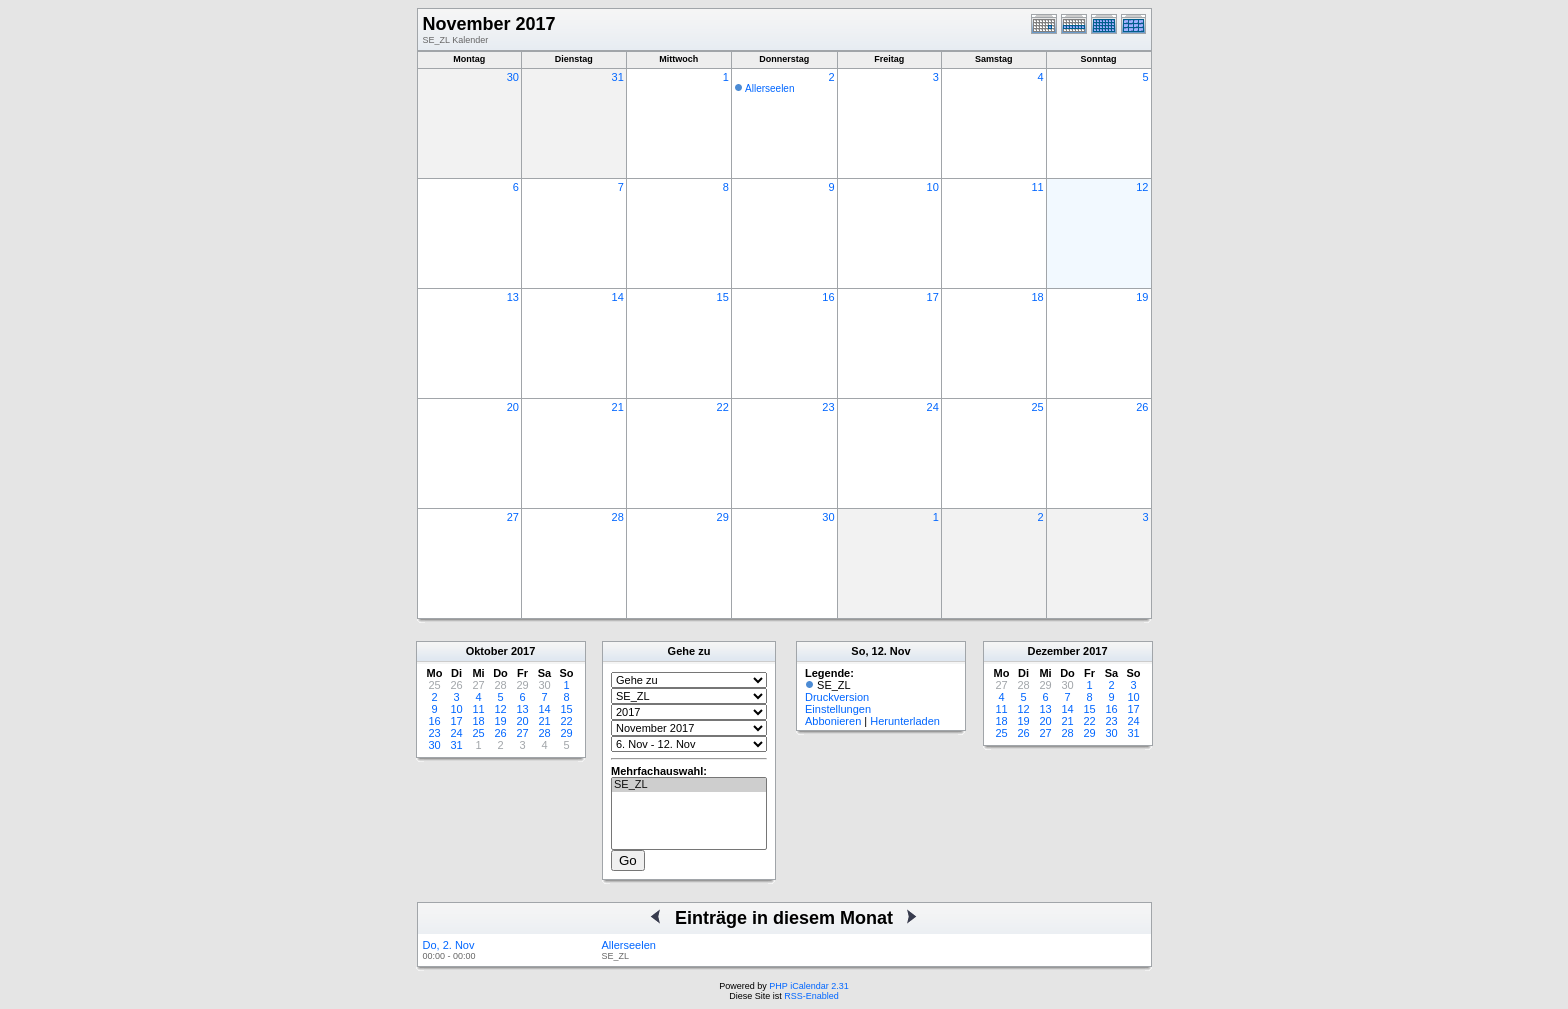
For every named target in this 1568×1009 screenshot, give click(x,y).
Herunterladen (905, 721)
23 (828, 407)
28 (618, 517)
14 (618, 297)
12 (1142, 187)
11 (1037, 187)
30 (513, 77)
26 (1142, 407)
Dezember (1053, 651)
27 (513, 517)
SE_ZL (689, 785)
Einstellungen (838, 709)
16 (828, 297)
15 (723, 297)
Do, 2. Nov (449, 945)
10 (933, 187)
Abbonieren (833, 721)
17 (933, 297)
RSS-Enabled (811, 996)
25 (1037, 407)
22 (723, 407)
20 (513, 407)
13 (513, 297)
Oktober (487, 651)
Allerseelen (769, 88)
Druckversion (837, 697)
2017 (523, 651)
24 (933, 407)
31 (618, 77)
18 (1037, 297)
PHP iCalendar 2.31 (808, 986)
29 (723, 517)
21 (618, 407)
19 (1142, 297)
